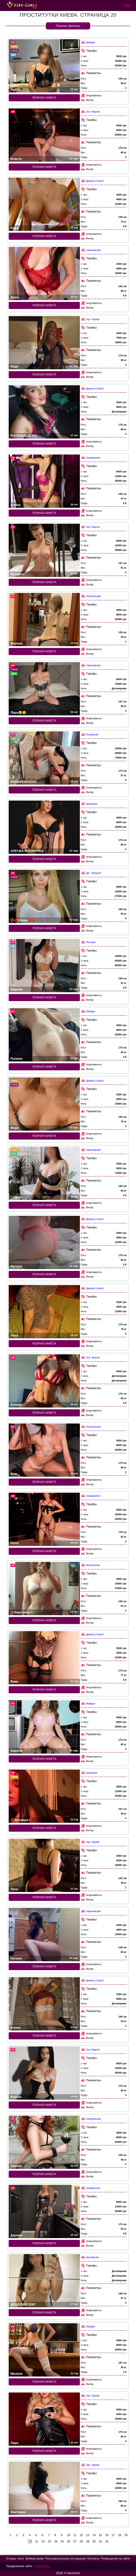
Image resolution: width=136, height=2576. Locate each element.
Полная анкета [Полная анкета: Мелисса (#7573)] (44, 582)
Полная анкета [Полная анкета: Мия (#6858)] (44, 1481)
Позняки (88, 942)
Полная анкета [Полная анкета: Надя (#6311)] (44, 374)
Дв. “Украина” (91, 873)
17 (113, 2535)
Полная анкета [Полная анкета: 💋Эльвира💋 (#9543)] (44, 1828)
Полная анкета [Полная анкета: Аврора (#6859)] (44, 651)
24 (55, 2541)
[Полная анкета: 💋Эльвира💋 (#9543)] (44, 1796)
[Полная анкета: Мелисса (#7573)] (44, 550)
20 (30, 2541)
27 (74, 2541)
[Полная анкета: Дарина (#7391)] (44, 2211)
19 (125, 2535)
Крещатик (89, 803)
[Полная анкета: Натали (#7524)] (44, 1934)
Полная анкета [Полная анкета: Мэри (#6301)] (44, 1135)
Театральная (91, 596)
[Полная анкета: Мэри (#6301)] (44, 1104)
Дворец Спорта (92, 181)
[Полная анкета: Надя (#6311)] (44, 342)
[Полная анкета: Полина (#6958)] (44, 1034)
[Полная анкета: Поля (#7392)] (44, 1519)
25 (62, 2541)
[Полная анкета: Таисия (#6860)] (44, 2142)
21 (36, 2541)
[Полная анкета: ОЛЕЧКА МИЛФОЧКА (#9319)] (44, 827)
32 (106, 2541)
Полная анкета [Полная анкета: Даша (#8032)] (44, 305)
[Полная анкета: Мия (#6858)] (44, 1450)
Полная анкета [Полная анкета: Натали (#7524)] (44, 1966)
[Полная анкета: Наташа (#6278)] (44, 1242)
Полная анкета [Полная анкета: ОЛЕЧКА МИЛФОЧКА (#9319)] (44, 859)
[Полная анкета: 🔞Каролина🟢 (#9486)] (44, 1588)
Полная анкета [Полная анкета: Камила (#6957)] (44, 1758)
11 (74, 2535)
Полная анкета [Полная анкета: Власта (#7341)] (44, 166)
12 (81, 2535)
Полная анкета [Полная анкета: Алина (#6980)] (44, 512)
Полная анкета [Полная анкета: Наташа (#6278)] (44, 1274)
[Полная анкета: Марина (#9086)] (44, 965)
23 (49, 2541)
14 (93, 2535)
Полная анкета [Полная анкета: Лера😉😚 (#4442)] (44, 720)
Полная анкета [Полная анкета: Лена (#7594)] (44, 1343)
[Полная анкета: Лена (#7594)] (44, 1311)
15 (100, 2535)
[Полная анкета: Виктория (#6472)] (44, 2488)
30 (93, 2541)
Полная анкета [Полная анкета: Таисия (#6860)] (44, 2174)
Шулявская (90, 2257)
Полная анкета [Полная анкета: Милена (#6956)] (44, 2381)
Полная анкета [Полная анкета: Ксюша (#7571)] (44, 2104)
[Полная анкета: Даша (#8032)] (44, 273)
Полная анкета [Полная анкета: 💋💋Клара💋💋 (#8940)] (44, 928)
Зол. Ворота (90, 111)
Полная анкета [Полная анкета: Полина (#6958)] (44, 1066)
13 (87, 2535)
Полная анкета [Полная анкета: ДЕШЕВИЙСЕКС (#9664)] (44, 2312)
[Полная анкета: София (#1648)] (44, 1173)
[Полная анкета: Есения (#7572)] (44, 1381)
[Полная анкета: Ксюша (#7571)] (44, 2073)
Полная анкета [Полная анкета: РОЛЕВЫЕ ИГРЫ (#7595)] (44, 443)
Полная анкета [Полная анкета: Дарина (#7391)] (44, 2243)
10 (68, 2535)
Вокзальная (90, 1565)
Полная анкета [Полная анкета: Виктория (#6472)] (44, 2520)
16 (106, 2535)
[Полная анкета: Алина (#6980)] (44, 481)
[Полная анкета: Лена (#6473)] (44, 1865)
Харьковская (91, 250)
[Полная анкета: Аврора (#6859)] (44, 619)
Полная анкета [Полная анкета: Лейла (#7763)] (44, 97)
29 (87, 2541)
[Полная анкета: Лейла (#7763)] (44, 65)
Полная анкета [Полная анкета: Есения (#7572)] (44, 1412)
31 (100, 2541)
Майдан (88, 42)
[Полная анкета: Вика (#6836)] (44, 1657)
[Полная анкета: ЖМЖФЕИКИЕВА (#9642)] (44, 758)
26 (68, 2541)
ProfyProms (42, 2566)
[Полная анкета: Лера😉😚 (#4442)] (44, 688)
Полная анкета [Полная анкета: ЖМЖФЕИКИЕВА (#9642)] (44, 789)
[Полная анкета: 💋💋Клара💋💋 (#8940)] (44, 896)
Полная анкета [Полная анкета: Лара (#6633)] (44, 2450)
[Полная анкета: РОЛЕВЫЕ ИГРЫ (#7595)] (44, 412)
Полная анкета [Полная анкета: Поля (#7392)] (44, 1551)
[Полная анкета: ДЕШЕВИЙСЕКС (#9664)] (44, 2280)
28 (81, 2541)
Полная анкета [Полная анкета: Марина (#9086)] (44, 997)
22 (42, 2541)
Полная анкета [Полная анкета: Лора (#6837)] (44, 236)
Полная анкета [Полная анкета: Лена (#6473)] (44, 1897)
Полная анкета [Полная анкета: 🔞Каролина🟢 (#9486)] (44, 1620)
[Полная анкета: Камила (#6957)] (44, 1727)
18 (119, 2535)
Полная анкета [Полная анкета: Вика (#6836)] (44, 1689)
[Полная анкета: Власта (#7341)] (44, 135)
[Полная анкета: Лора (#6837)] (44, 204)
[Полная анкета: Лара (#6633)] (44, 2419)
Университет (90, 457)
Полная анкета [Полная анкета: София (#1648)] (44, 1205)
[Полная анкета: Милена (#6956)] (44, 2350)
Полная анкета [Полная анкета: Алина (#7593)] (44, 2035)
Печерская (89, 734)
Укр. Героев (90, 319)
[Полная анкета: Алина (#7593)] (44, 2003)
